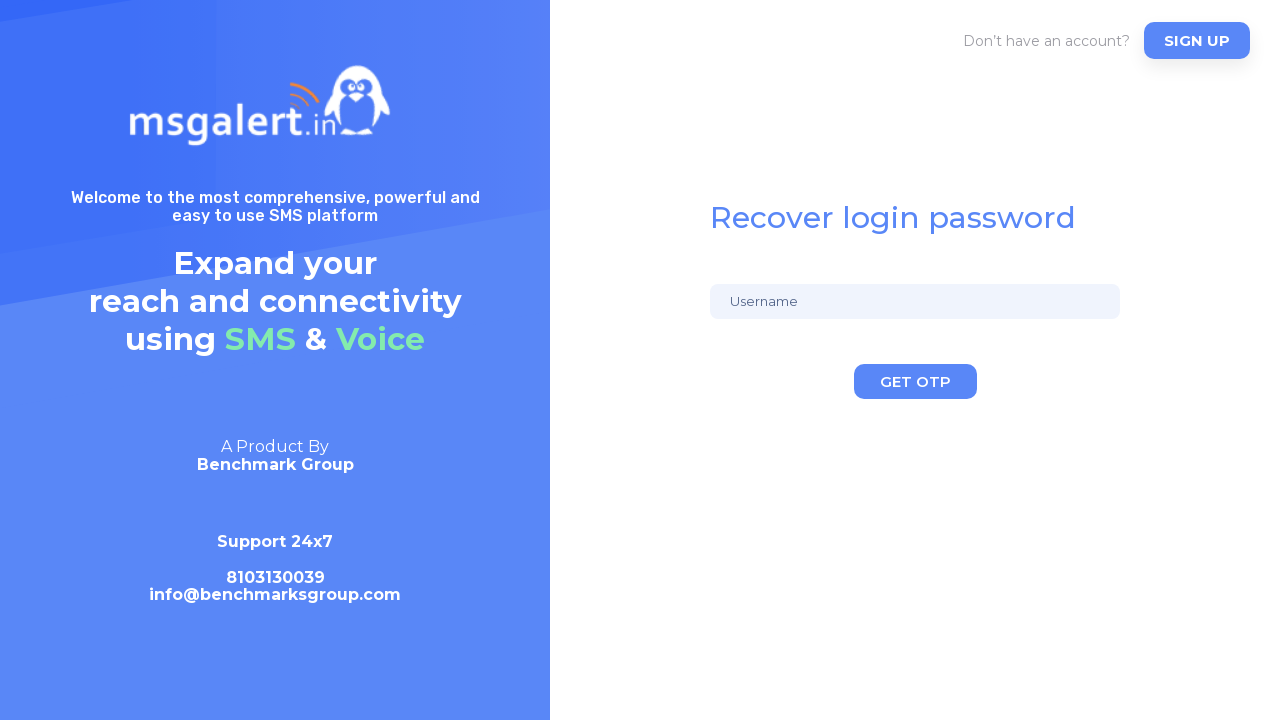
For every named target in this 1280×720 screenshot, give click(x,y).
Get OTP (915, 381)
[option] (275, 529)
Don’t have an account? (1046, 41)
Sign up (1197, 40)
